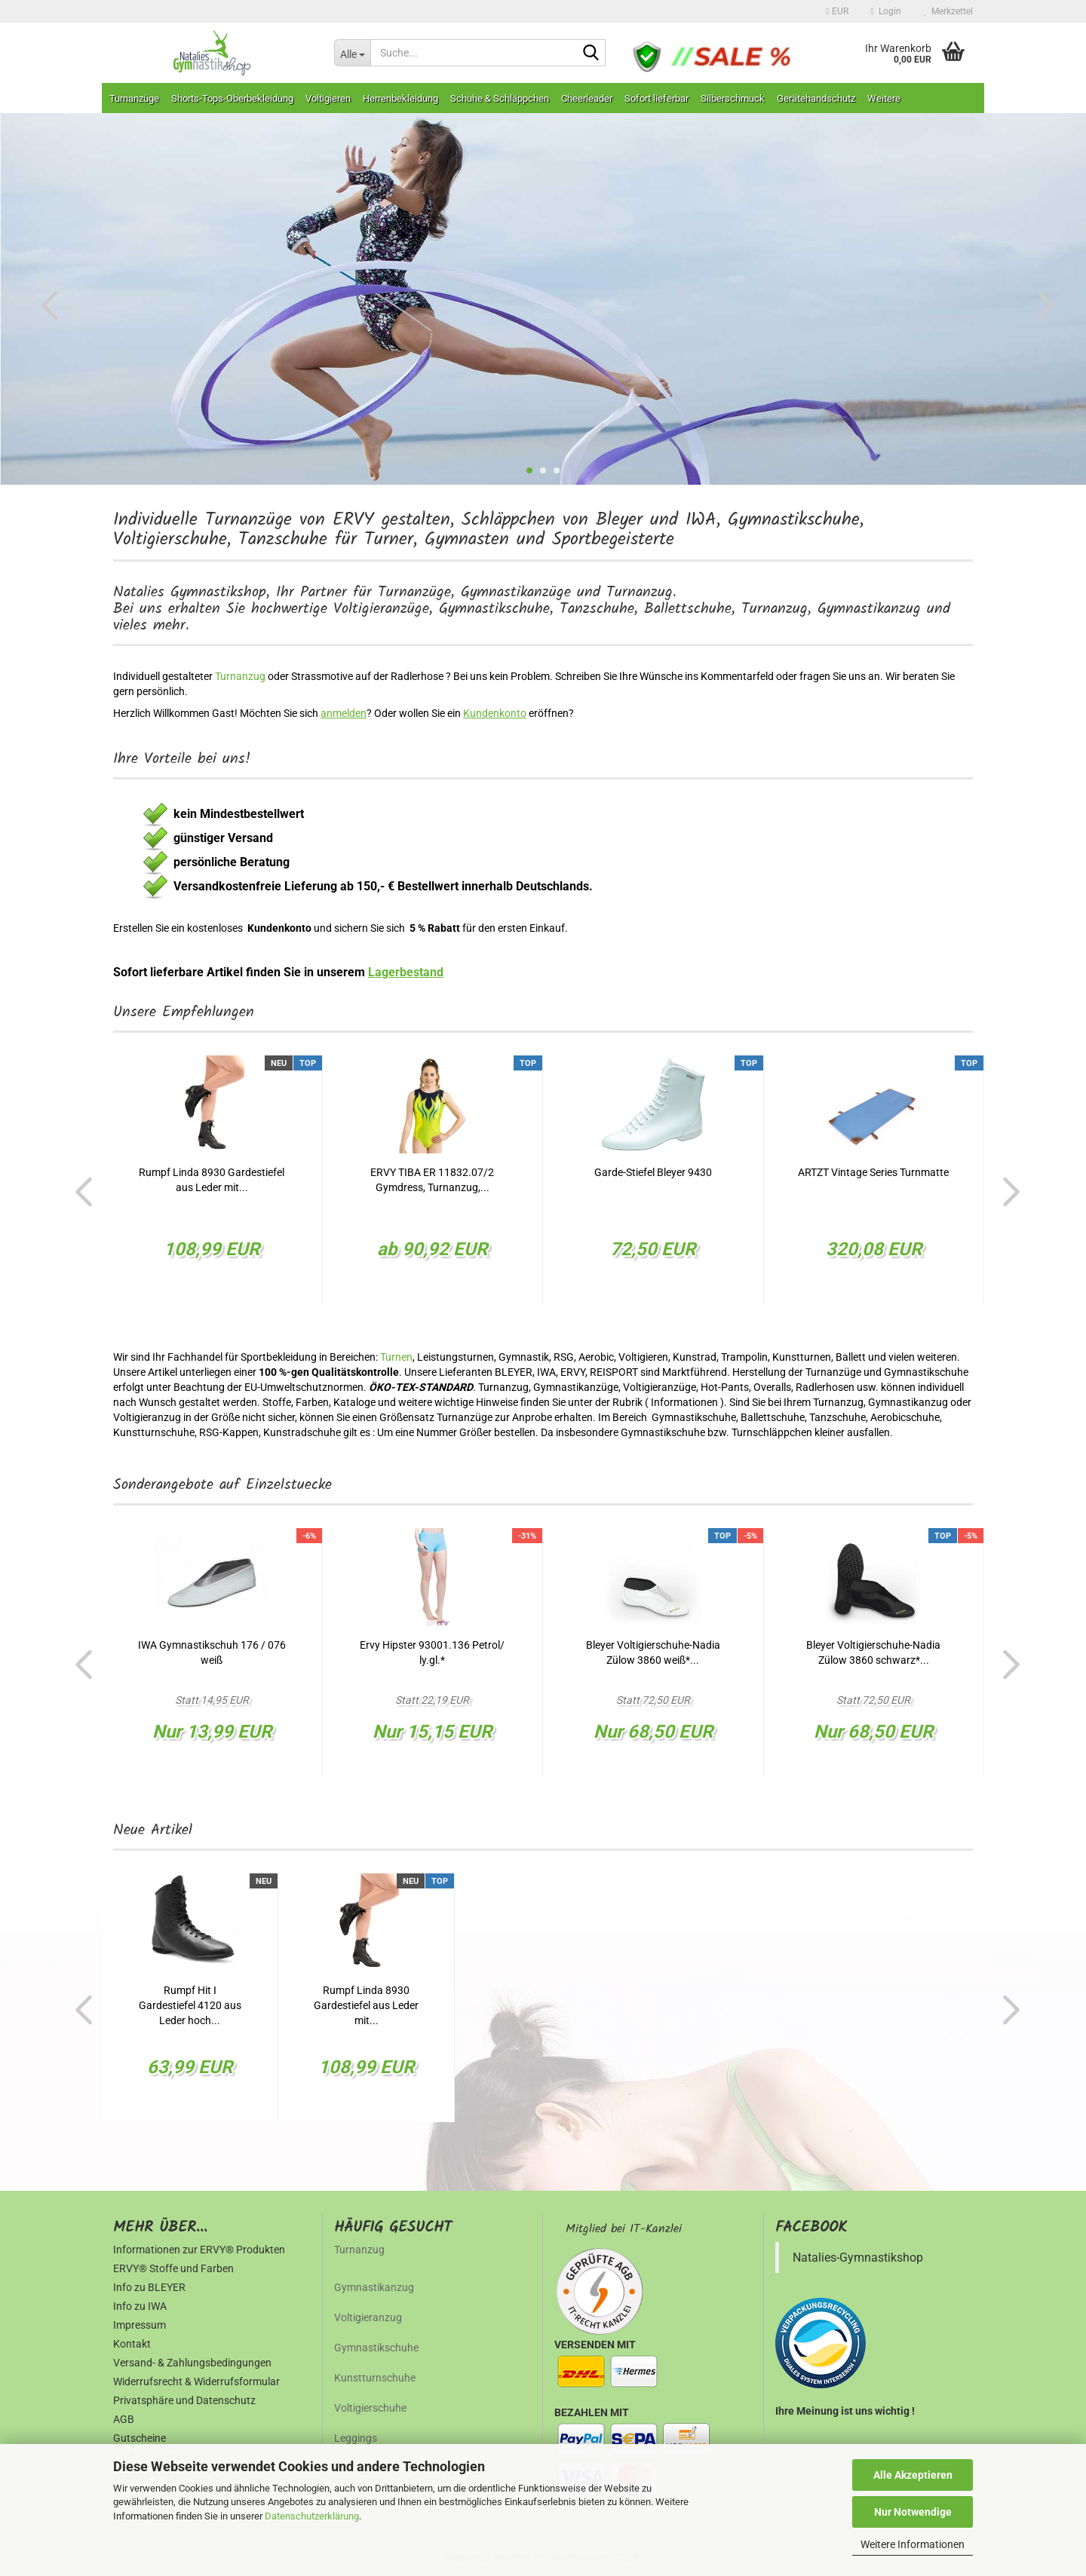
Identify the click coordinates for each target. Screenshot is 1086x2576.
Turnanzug (241, 676)
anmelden (344, 713)
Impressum (139, 2325)
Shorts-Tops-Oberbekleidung (232, 98)
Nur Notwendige (913, 2512)
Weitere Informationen (913, 2544)
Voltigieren (328, 98)
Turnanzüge (134, 98)
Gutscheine (139, 2438)
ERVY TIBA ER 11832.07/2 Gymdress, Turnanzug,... (432, 1179)
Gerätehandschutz (816, 98)
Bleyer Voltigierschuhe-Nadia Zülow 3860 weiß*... (653, 1652)
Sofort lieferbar (656, 98)
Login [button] (886, 11)
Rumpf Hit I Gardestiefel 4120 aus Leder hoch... (190, 2005)
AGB (123, 2419)
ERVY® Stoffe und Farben (173, 2268)
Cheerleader (586, 98)
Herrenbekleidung (400, 98)
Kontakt (132, 2344)
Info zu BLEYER (149, 2287)
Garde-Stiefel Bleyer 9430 (653, 1172)
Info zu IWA (140, 2306)
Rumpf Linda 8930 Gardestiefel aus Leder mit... (211, 1179)
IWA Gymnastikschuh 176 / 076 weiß (212, 1652)
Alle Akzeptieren (913, 2475)
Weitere (883, 98)
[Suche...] (352, 52)
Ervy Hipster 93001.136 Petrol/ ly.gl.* (432, 1652)
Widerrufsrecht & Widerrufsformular (196, 2381)
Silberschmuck (733, 98)
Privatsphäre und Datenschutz (184, 2400)
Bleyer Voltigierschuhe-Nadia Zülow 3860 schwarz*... (873, 1652)
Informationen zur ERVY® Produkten (199, 2250)
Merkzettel (948, 11)
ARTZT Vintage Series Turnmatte (873, 1172)
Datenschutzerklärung (312, 2516)
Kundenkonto (494, 713)
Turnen (396, 1357)
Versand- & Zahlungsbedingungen (192, 2363)
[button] (836, 11)
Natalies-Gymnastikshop (858, 2257)
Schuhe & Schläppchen (499, 98)
